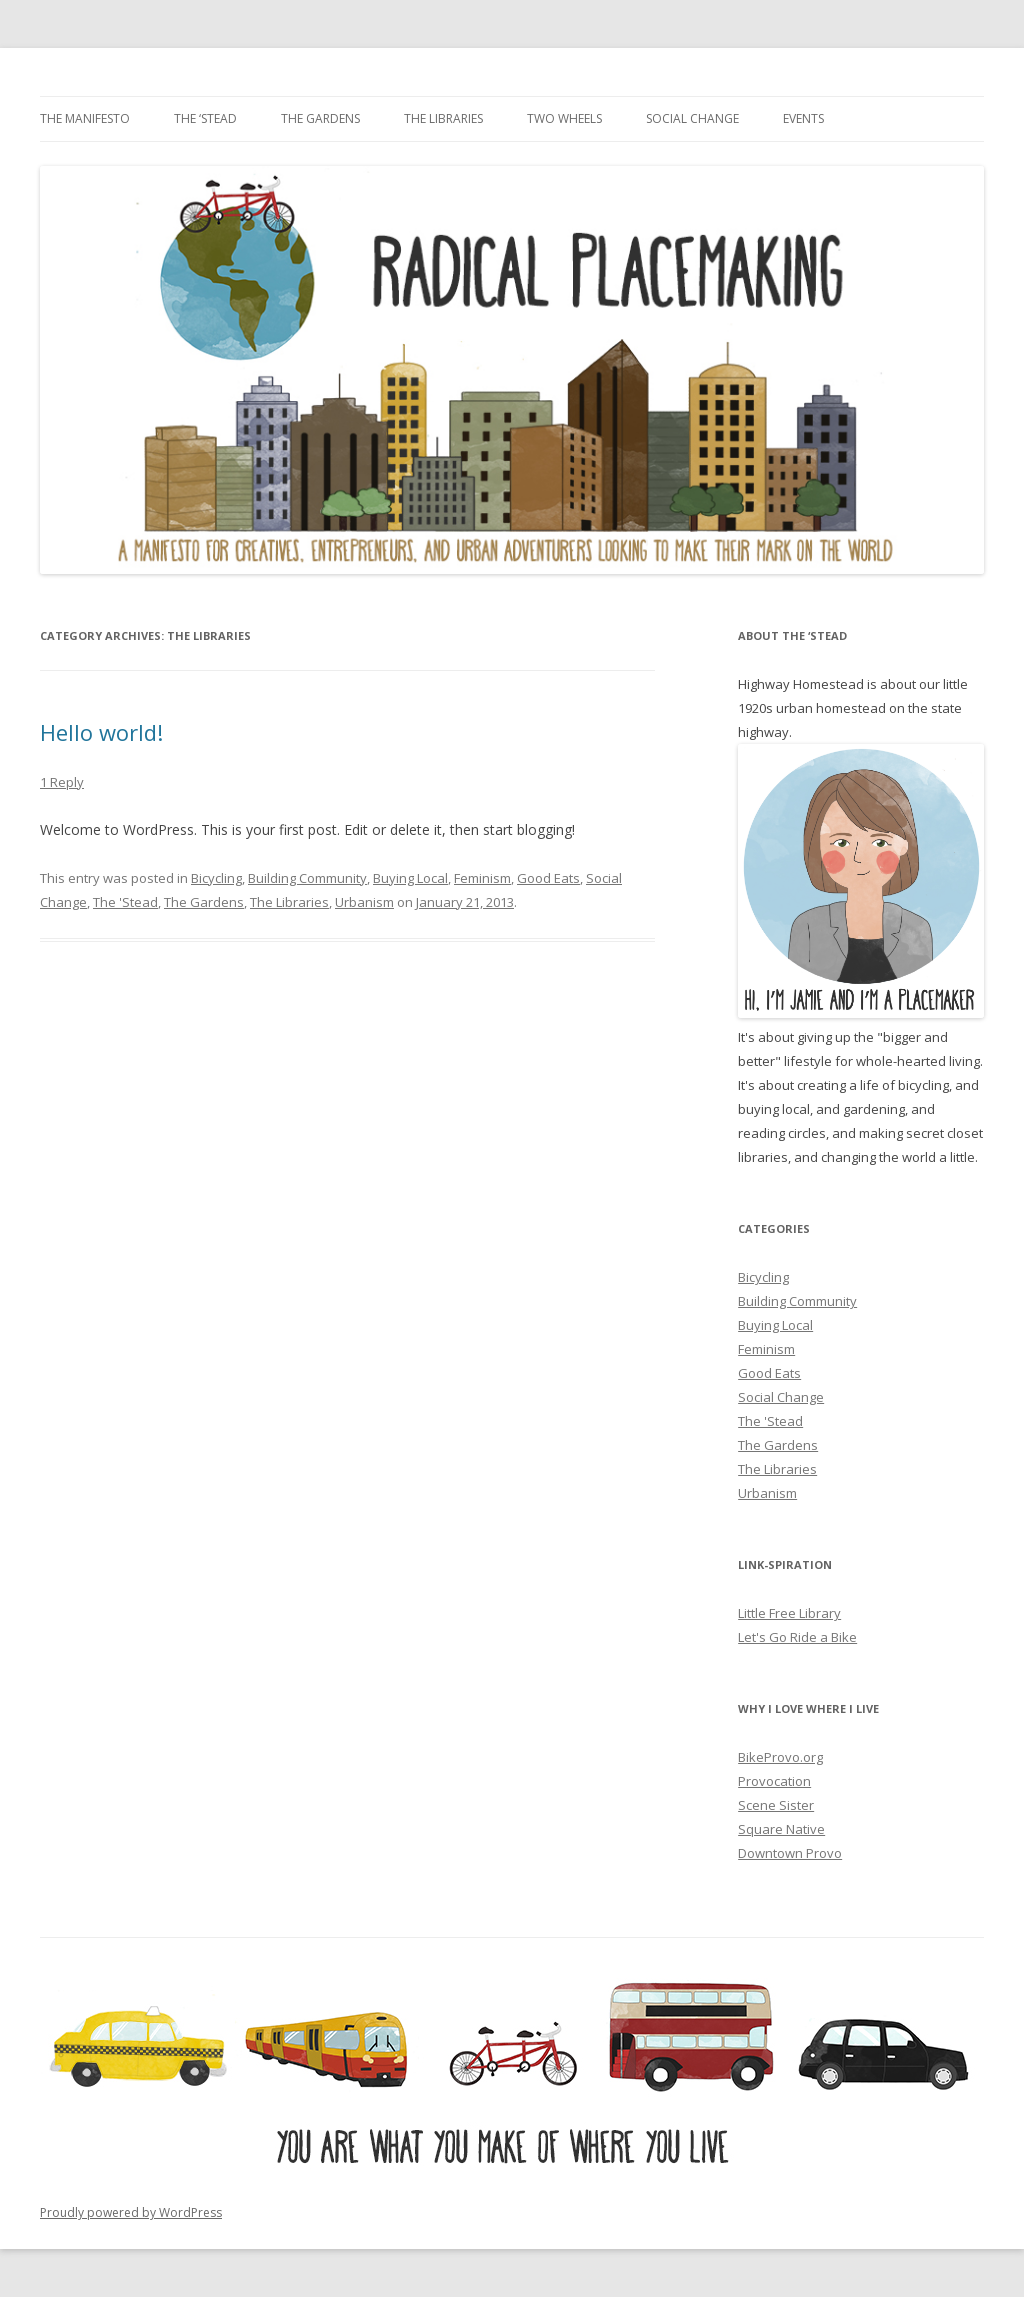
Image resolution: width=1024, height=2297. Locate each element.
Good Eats (548, 878)
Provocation (774, 1781)
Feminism (482, 878)
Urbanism (364, 902)
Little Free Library (789, 1613)
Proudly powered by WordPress (131, 2212)
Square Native (781, 1829)
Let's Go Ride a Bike (797, 1637)
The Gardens (320, 118)
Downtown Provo (790, 1853)
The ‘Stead (205, 118)
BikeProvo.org (780, 1757)
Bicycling (216, 878)
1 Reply (62, 782)
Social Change (692, 118)
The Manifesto (85, 118)
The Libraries (443, 118)
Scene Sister (776, 1805)
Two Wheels (564, 118)
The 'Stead (125, 902)
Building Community (307, 878)
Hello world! (101, 732)
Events (803, 118)
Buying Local (410, 878)
